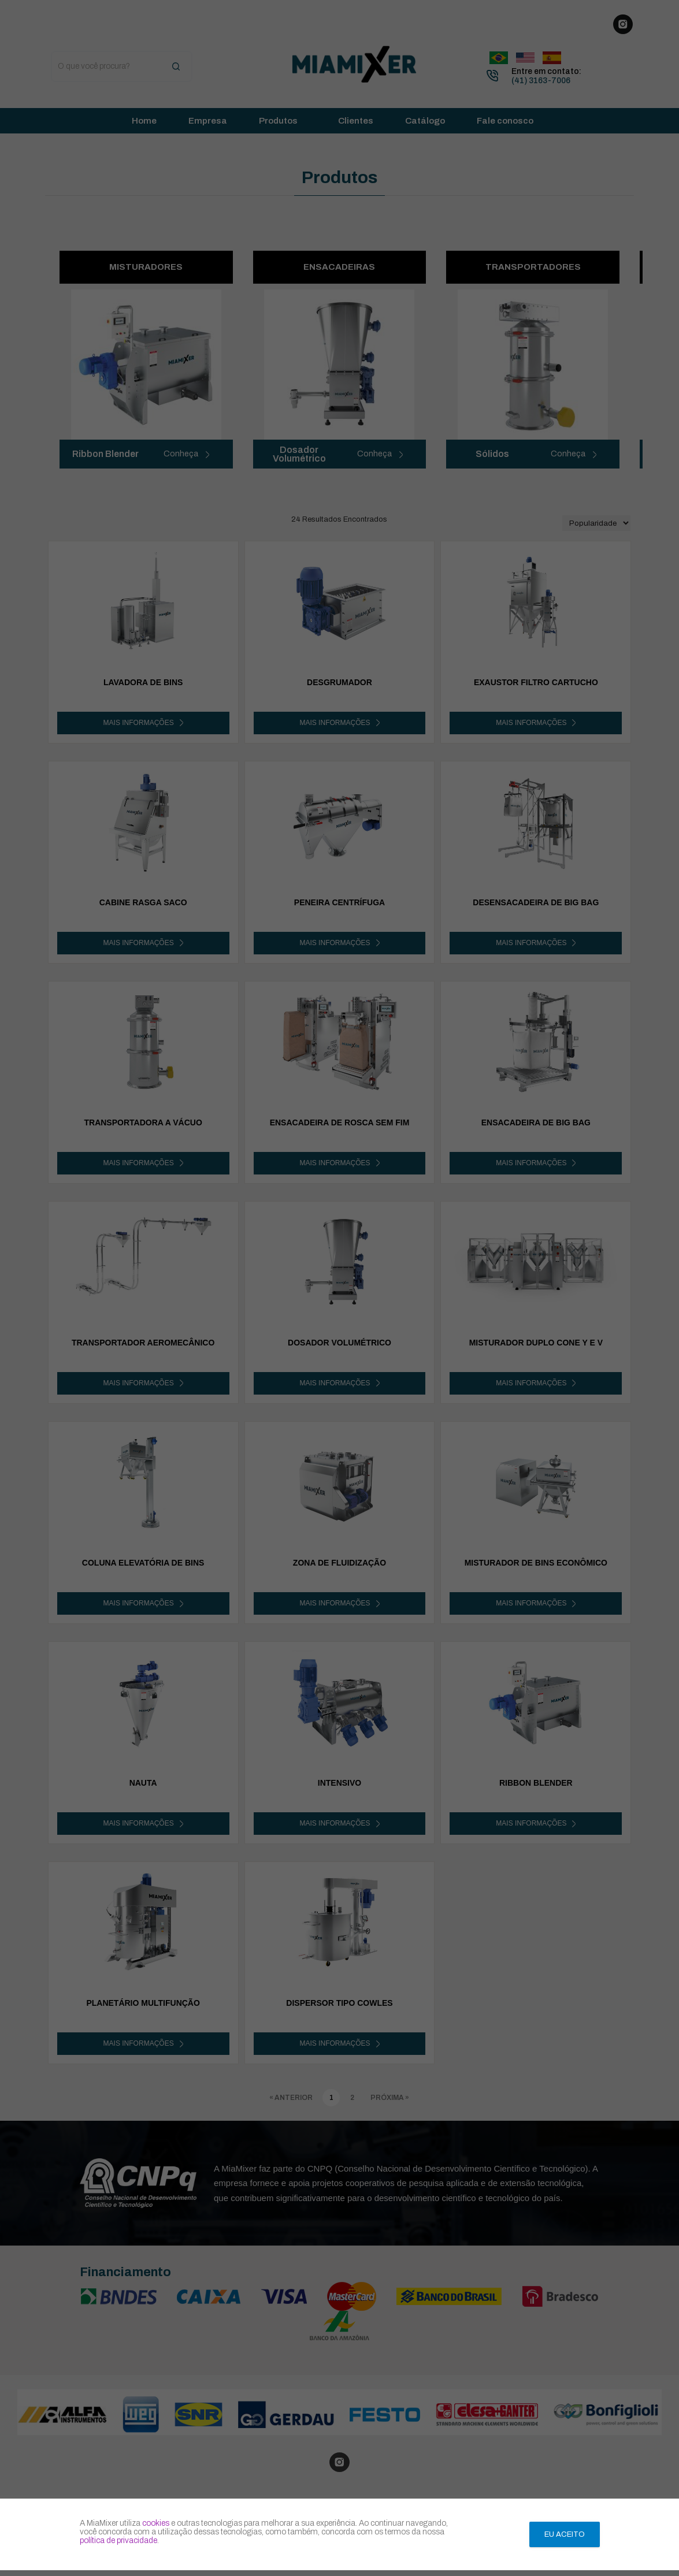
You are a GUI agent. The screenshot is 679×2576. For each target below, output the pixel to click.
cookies (155, 2523)
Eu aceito (564, 2534)
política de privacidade (118, 2540)
